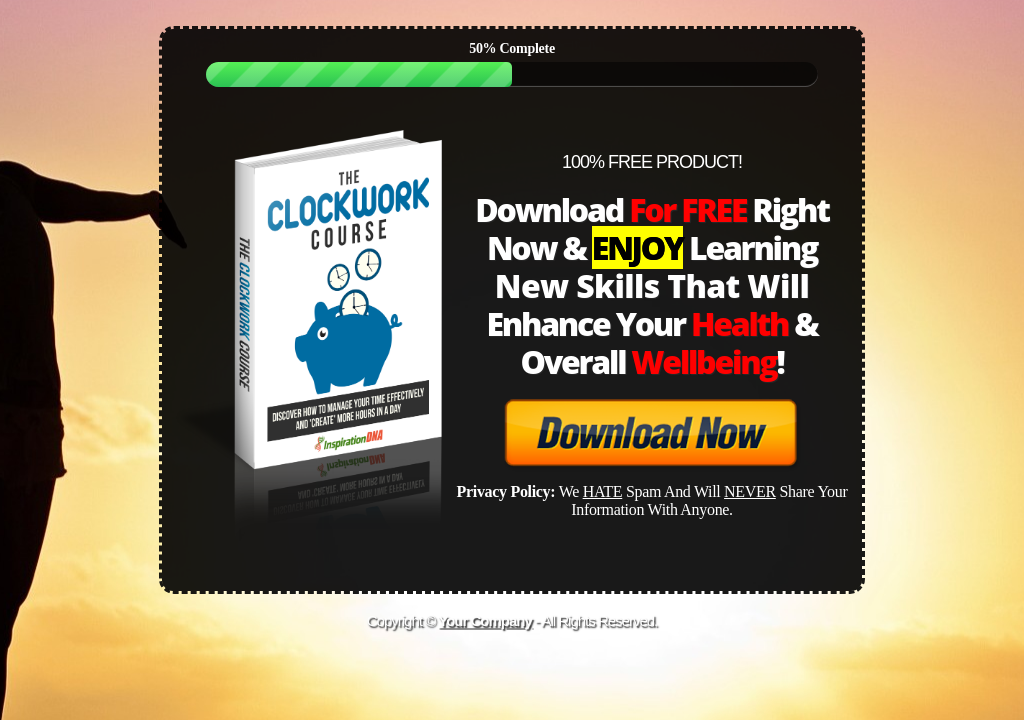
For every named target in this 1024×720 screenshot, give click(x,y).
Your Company (485, 620)
